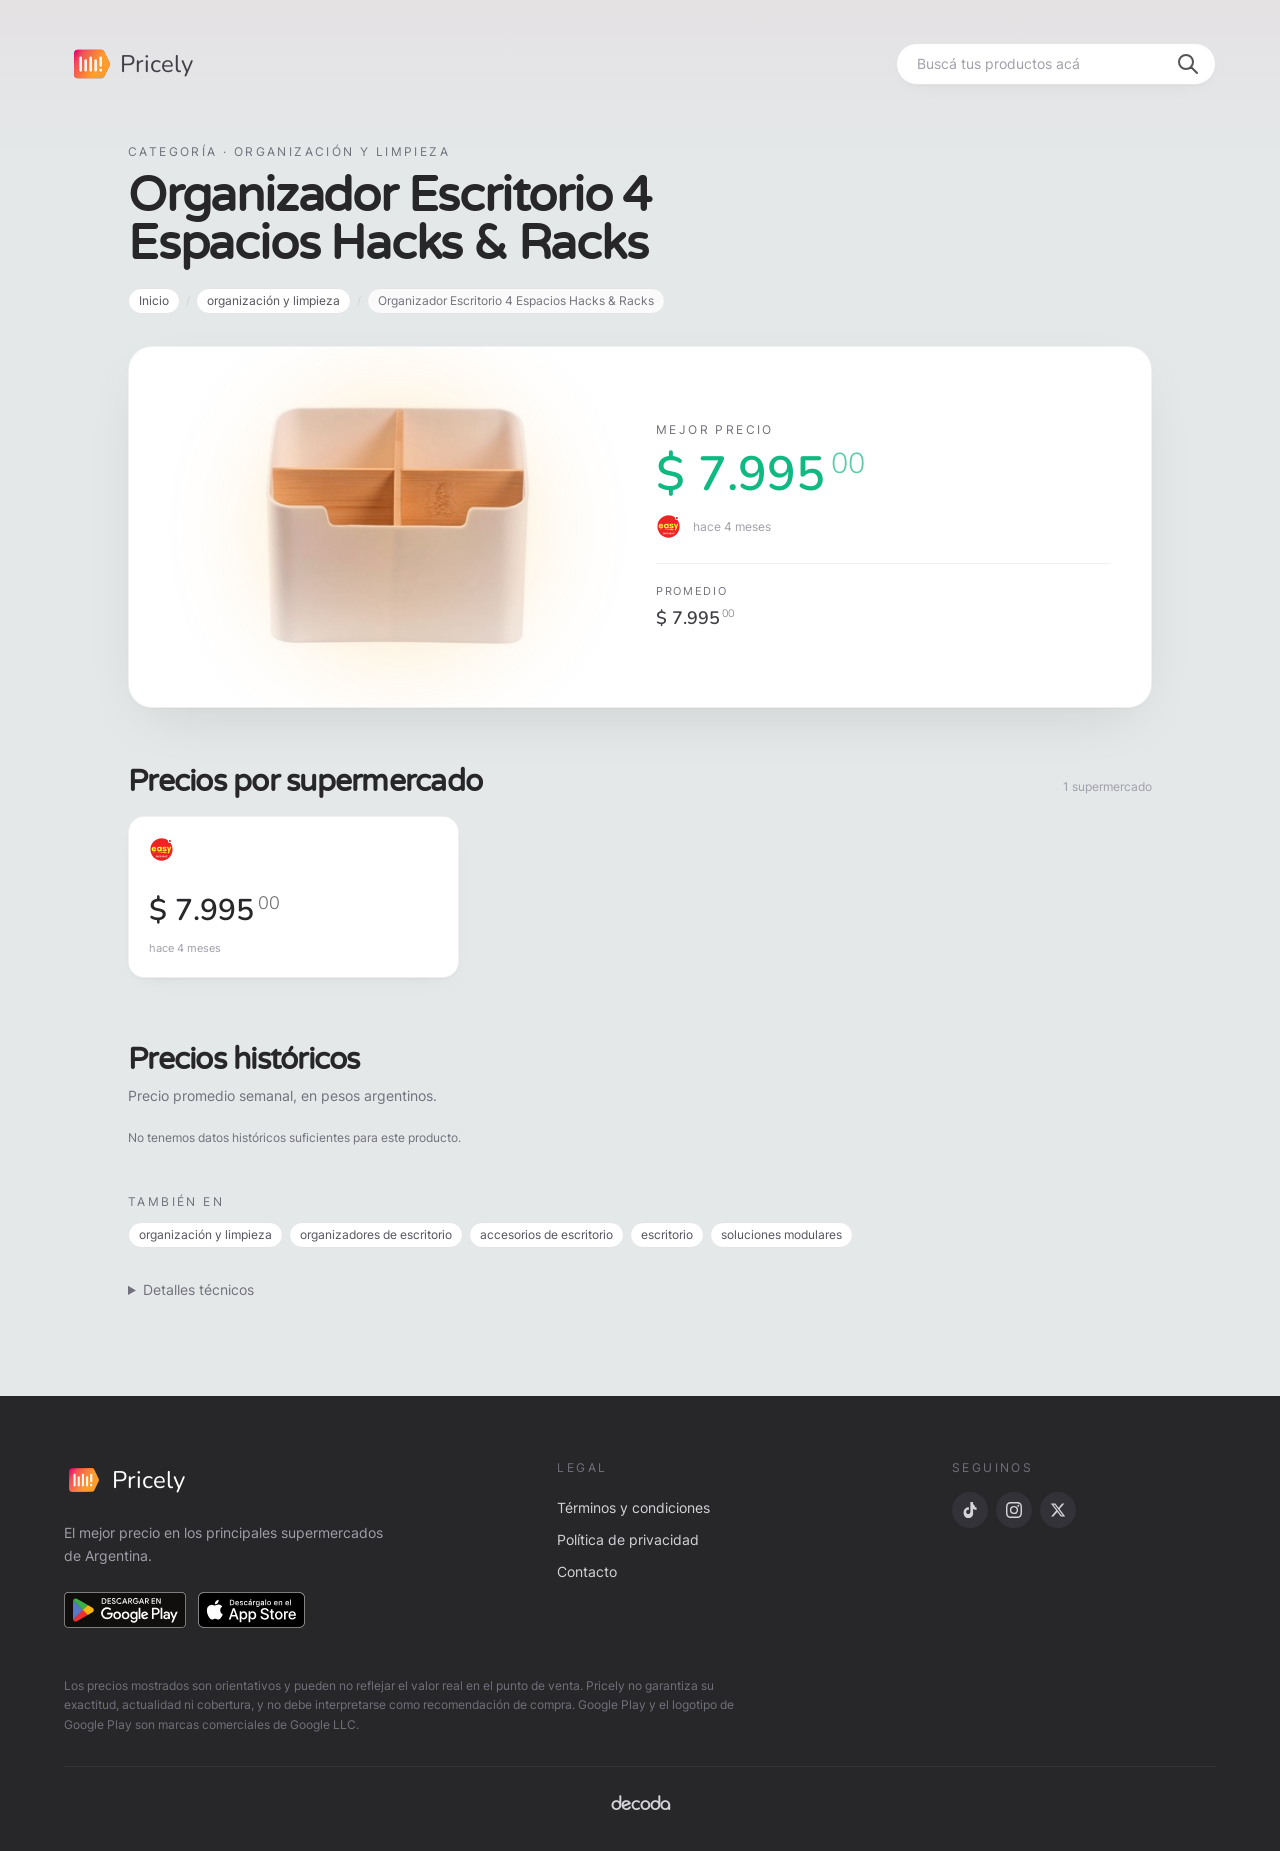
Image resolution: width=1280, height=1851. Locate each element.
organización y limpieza (273, 300)
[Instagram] (1014, 1510)
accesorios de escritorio (546, 1234)
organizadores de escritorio (376, 1234)
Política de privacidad (628, 1539)
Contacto (587, 1571)
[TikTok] (970, 1510)
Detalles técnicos (198, 1289)
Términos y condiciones (633, 1507)
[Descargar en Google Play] (125, 1610)
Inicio (154, 300)
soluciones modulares (781, 1234)
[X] (1058, 1510)
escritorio (667, 1234)
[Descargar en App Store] (252, 1610)
